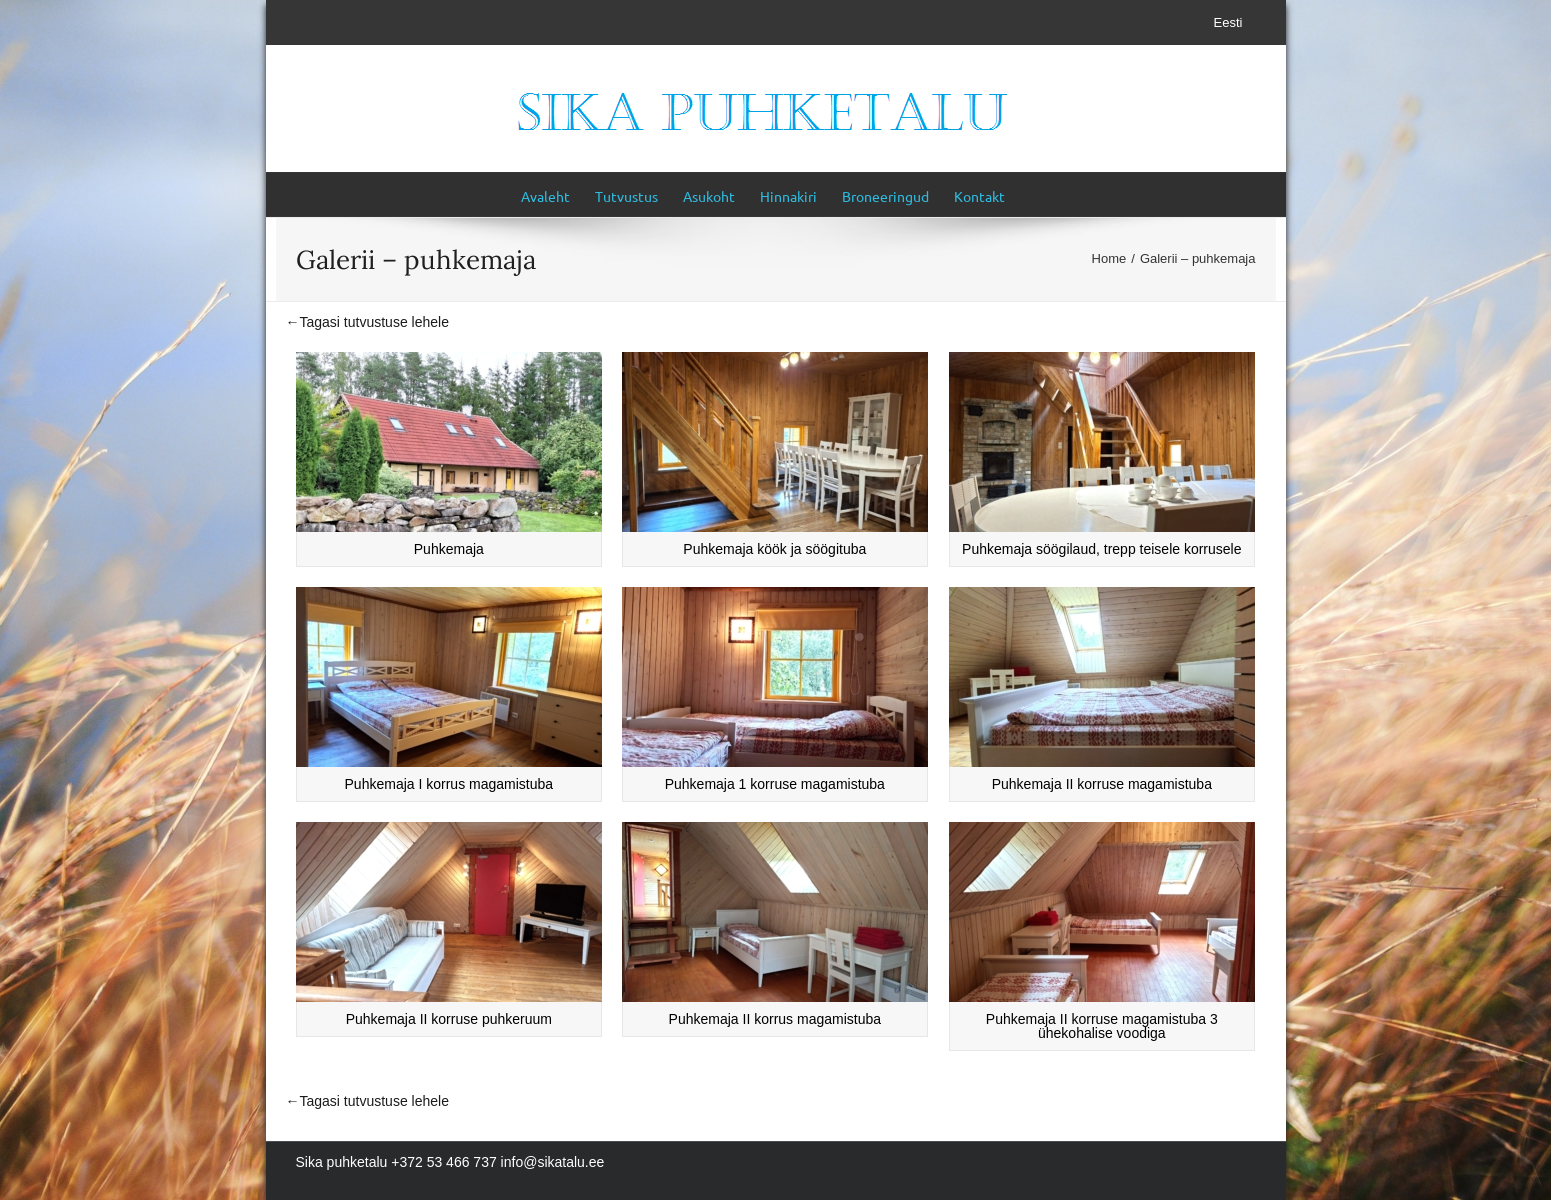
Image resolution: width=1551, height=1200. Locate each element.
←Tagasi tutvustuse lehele (367, 322)
